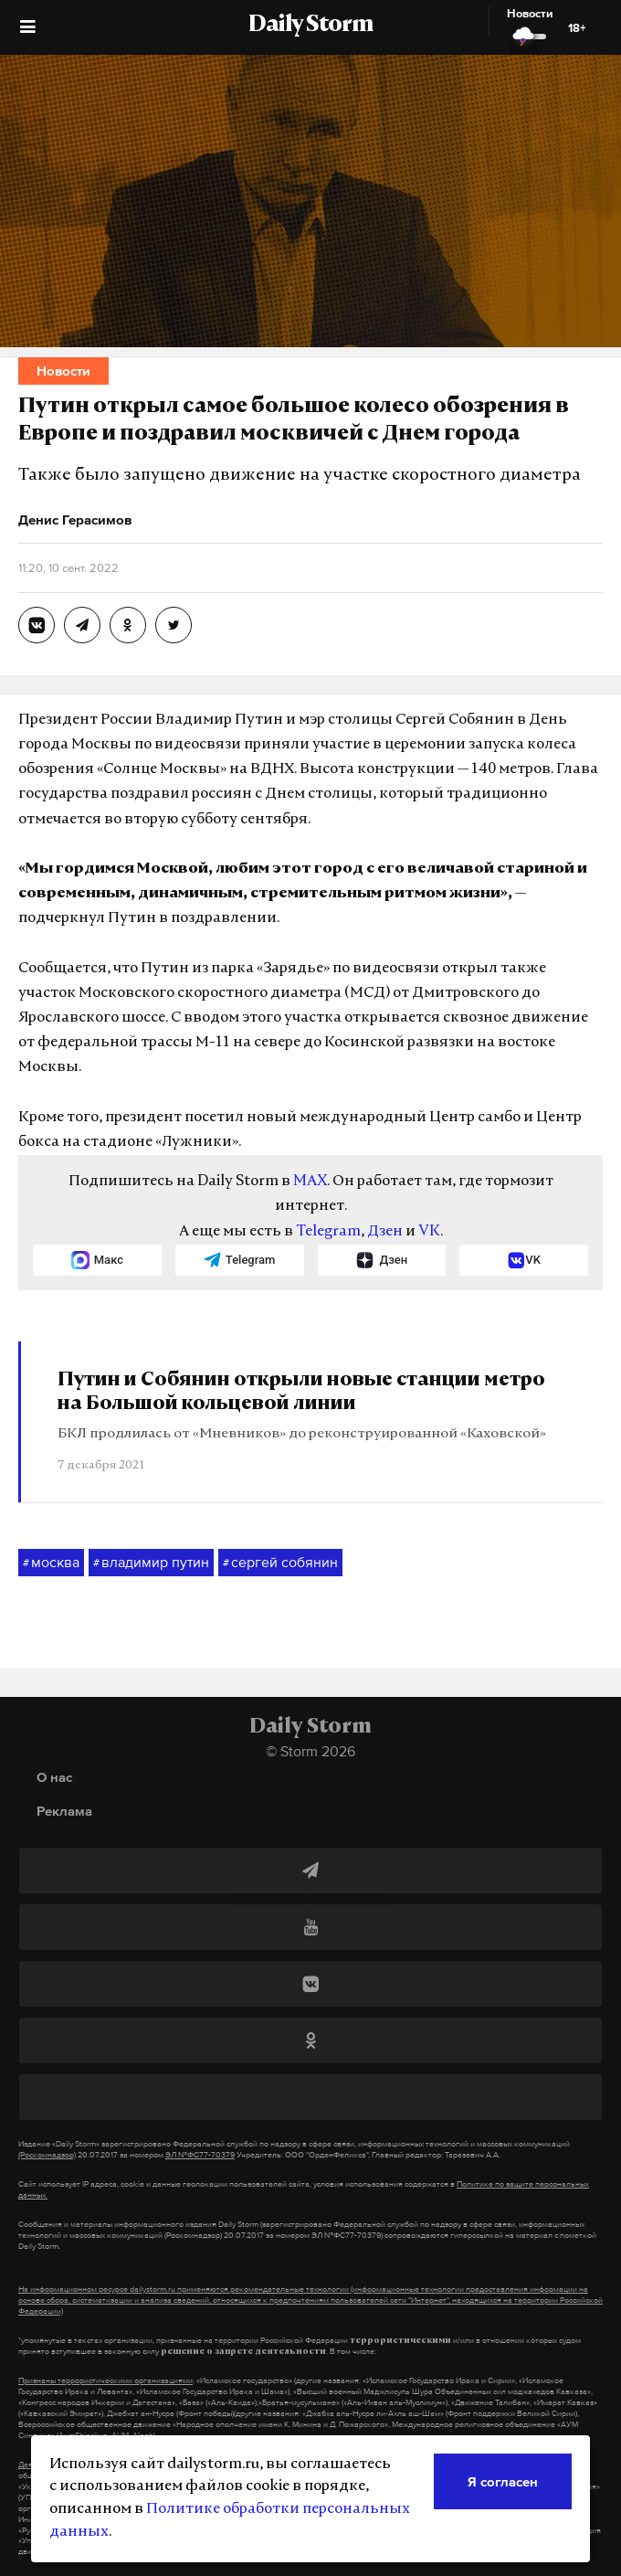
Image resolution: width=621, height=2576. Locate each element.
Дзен (385, 1231)
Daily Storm (310, 26)
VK (429, 1231)
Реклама (64, 1810)
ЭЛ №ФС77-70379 (200, 2154)
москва (51, 1562)
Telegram (328, 1231)
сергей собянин (280, 1562)
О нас (54, 1777)
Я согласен (503, 2481)
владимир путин (151, 1562)
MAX (310, 1181)
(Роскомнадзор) (47, 2154)
